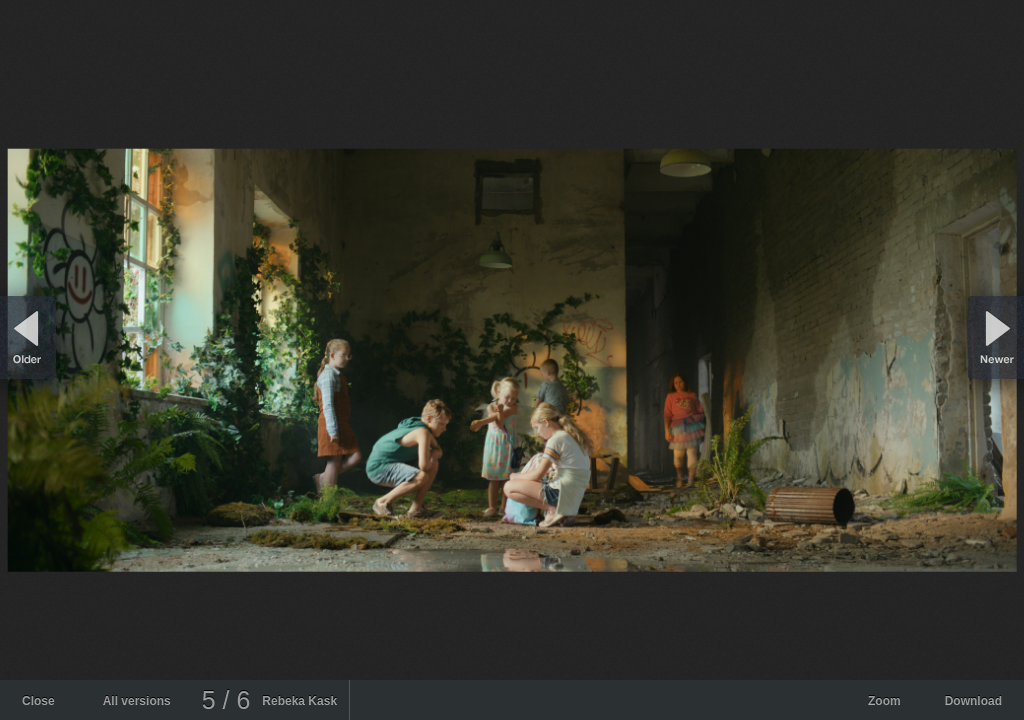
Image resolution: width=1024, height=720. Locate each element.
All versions (137, 701)
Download (973, 701)
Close (38, 701)
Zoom (884, 701)
